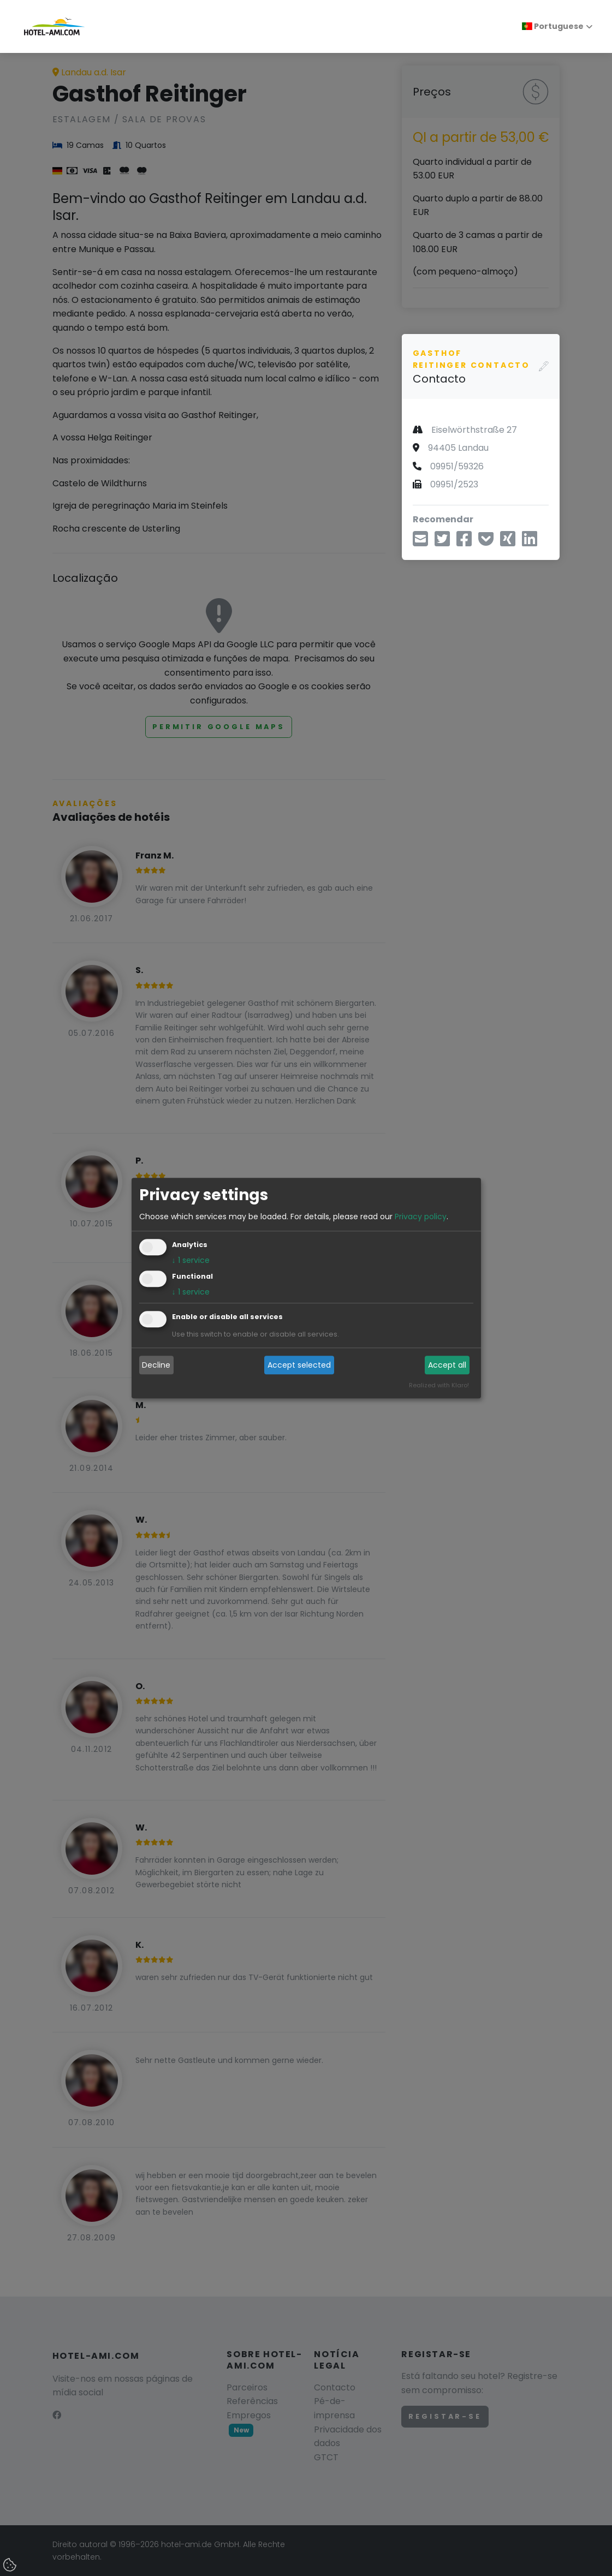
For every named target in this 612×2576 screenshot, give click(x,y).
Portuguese (553, 26)
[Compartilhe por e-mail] (420, 542)
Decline (156, 1364)
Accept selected (299, 1364)
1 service (191, 1260)
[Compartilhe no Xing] (507, 542)
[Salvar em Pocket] (486, 542)
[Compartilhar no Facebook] (464, 542)
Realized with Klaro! (439, 1385)
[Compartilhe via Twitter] (442, 542)
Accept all (447, 1364)
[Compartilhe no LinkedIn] (529, 542)
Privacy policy (421, 1216)
